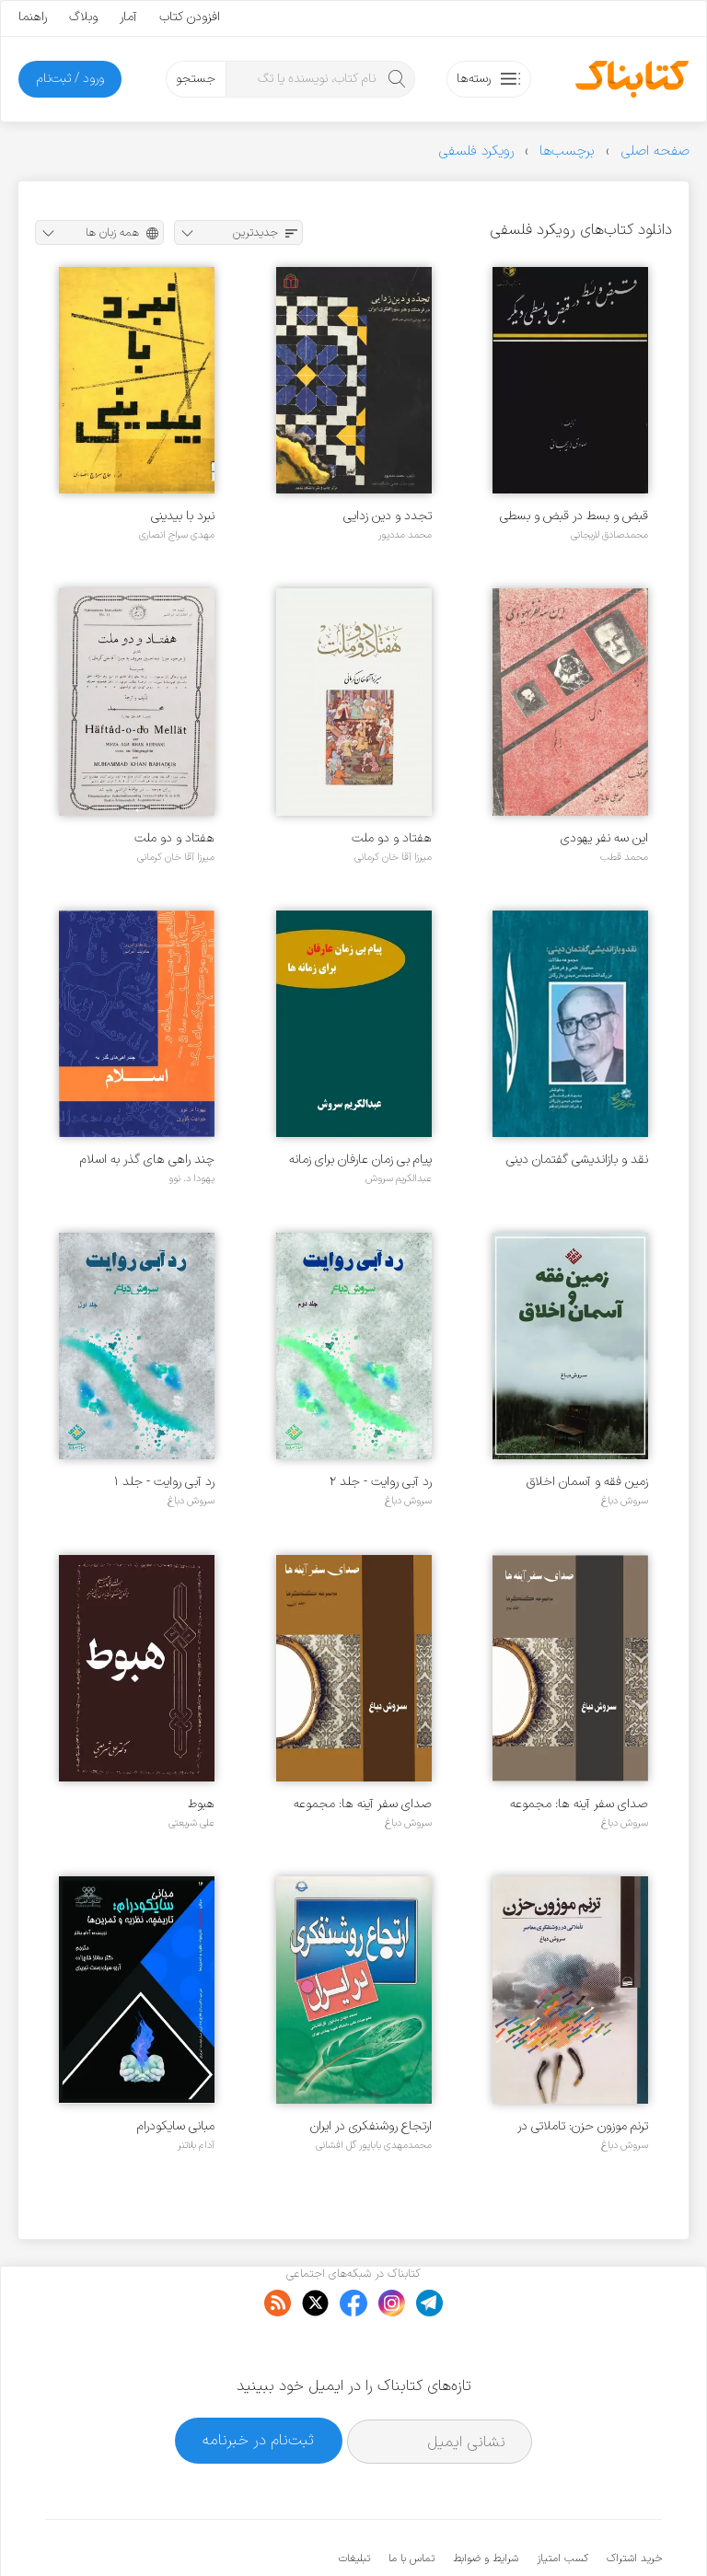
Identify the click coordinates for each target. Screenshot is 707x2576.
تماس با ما (411, 2502)
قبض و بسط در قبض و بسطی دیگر (574, 516)
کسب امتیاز (562, 2502)
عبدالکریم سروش (398, 1178)
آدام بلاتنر (196, 2145)
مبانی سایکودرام (175, 2126)
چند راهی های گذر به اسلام (147, 1159)
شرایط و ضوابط (485, 2502)
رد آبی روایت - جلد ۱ (164, 1481)
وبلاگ (83, 17)
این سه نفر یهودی (604, 838)
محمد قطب (624, 857)
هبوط (201, 1804)
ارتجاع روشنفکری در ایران (371, 2126)
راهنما (32, 17)
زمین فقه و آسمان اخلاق (587, 1481)
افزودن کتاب (189, 17)
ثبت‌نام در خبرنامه (258, 2384)
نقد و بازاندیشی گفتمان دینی (577, 1159)
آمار (128, 17)
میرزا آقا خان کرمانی (393, 857)
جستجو (195, 78)
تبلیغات (354, 2502)
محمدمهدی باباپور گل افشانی (374, 2145)
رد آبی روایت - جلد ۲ (381, 1481)
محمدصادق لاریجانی (609, 535)
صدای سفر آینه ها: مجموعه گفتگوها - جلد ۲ (579, 1804)
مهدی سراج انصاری (176, 535)
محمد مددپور (405, 535)
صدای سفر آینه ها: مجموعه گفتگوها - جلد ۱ (363, 1804)
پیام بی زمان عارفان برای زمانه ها (360, 1159)
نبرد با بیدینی (182, 516)
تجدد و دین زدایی (387, 516)
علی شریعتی (191, 1823)
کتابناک (565, 2531)
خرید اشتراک (634, 2502)
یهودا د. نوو (191, 1178)
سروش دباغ (624, 1500)
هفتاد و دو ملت (392, 838)
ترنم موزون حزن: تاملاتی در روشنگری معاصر (582, 2126)
